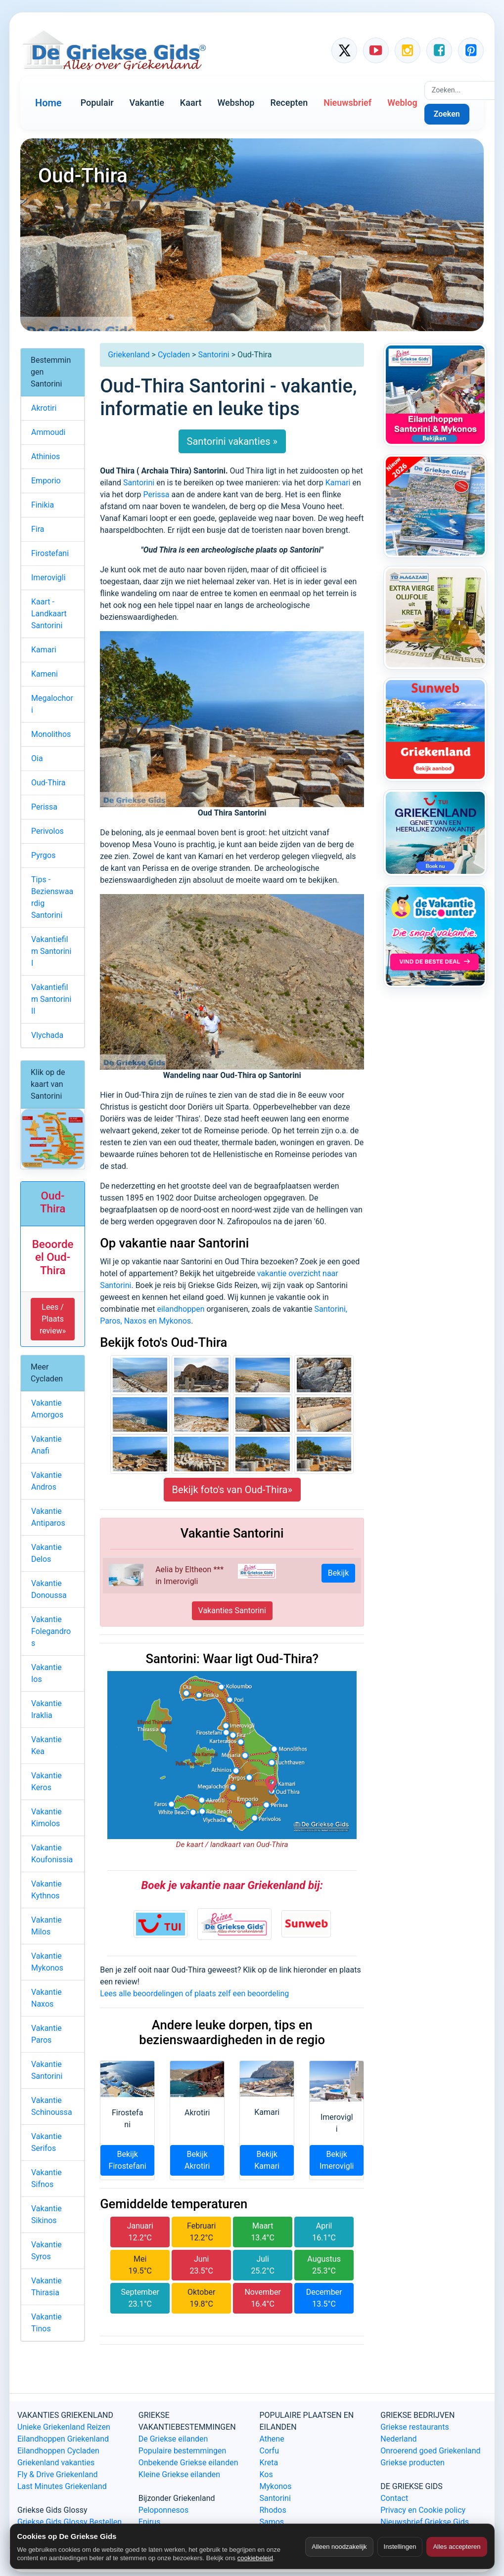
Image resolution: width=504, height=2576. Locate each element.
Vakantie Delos (46, 1553)
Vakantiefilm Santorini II (51, 999)
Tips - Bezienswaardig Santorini (52, 897)
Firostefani (50, 553)
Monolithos (51, 734)
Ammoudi (48, 432)
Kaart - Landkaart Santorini (49, 613)
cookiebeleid (255, 2558)
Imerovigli (48, 577)
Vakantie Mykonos (47, 1962)
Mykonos (276, 2486)
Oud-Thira (48, 782)
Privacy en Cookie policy (422, 2510)
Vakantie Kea (46, 1745)
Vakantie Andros (46, 1481)
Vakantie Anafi (46, 1445)
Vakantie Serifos (46, 2142)
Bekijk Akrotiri (197, 2160)
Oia (37, 758)
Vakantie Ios (46, 1673)
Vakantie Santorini (46, 2070)
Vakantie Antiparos (48, 1517)
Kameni (44, 674)
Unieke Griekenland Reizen (63, 2427)
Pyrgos (43, 855)
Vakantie (147, 102)
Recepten (289, 102)
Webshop (235, 102)
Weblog (402, 102)
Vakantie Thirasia (46, 2286)
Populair (97, 102)
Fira (38, 529)
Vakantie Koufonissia (52, 1853)
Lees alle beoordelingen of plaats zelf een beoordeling (194, 1993)
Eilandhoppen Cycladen (58, 2450)
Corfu (269, 2450)
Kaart (191, 102)
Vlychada (47, 1035)
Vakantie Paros (46, 2034)
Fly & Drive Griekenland (57, 2474)
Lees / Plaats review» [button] (53, 1318)
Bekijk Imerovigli (337, 2160)
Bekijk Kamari (266, 2160)
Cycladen (174, 354)
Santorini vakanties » (232, 441)
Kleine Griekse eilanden (179, 2474)
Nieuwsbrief (347, 102)
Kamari (338, 482)
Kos (266, 2474)
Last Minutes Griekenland (62, 2486)
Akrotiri (43, 408)
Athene (272, 2439)
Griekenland (128, 354)
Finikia (42, 505)
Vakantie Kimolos (46, 1817)
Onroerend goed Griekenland (430, 2450)
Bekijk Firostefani (127, 2160)
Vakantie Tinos (46, 2322)
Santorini (213, 354)
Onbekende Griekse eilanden (188, 2462)
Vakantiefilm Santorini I (51, 951)
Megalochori (52, 704)
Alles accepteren (456, 2546)
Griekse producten (412, 2462)
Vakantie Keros (46, 1781)
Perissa (156, 494)
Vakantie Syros (46, 2250)
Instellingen (400, 2546)
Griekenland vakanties (55, 2462)
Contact (394, 2498)
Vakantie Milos (46, 1925)
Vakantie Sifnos (46, 2178)
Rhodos (273, 2510)
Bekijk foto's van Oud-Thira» (232, 1490)
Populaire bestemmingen (182, 2450)
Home (48, 103)
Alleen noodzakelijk (339, 2546)
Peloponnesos (163, 2510)
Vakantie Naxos (46, 1998)
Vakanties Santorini (232, 1610)
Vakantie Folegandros (51, 1631)
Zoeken (447, 114)
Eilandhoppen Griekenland (63, 2439)
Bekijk (338, 1573)
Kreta (269, 2462)
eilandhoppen (180, 1309)
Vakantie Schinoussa (51, 2106)
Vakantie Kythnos (46, 1889)
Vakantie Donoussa (49, 1589)
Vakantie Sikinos (46, 2214)
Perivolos (47, 831)
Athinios (45, 456)
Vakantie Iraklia (46, 1709)
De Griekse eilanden (173, 2439)
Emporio (46, 480)
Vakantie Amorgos (47, 1408)
